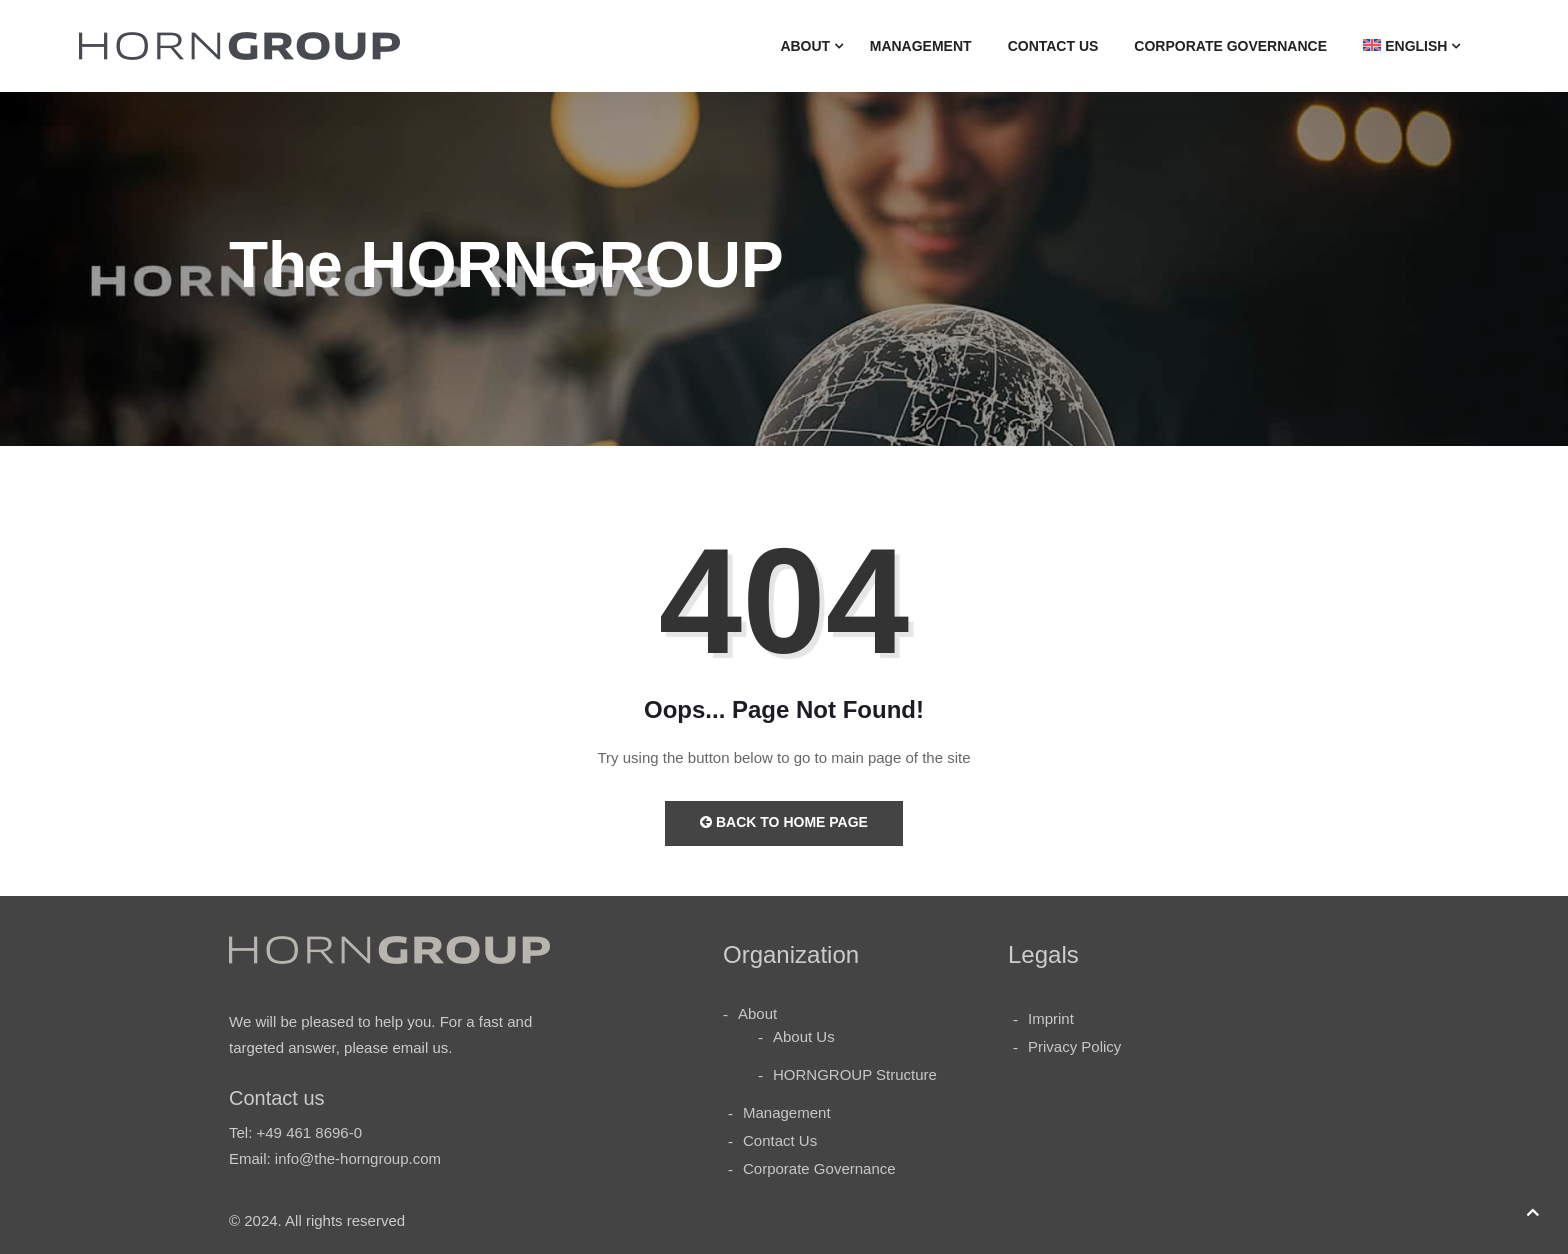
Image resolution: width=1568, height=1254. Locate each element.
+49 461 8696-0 (310, 1132)
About (805, 46)
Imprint (1051, 1018)
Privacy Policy (1074, 1046)
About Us (804, 1036)
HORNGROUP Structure (855, 1074)
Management (921, 46)
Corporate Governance (1230, 46)
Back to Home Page (784, 822)
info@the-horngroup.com (358, 1158)
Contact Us (1053, 46)
